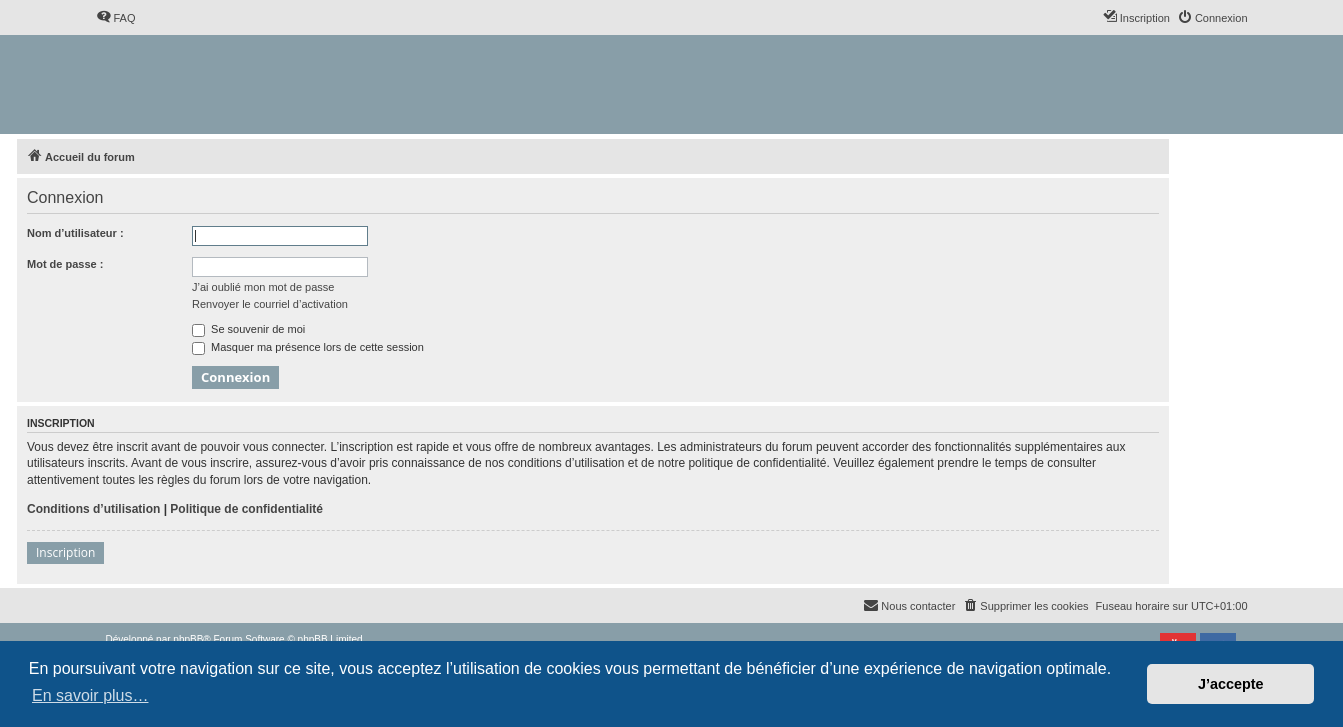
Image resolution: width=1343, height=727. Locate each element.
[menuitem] (116, 18)
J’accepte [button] (1231, 684)
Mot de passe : (65, 264)
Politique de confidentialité (246, 509)
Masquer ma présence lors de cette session (308, 347)
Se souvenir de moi (248, 329)
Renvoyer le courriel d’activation (270, 304)
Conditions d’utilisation (93, 509)
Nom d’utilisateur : (75, 233)
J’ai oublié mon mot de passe (263, 287)
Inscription (65, 552)
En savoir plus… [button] (90, 695)
